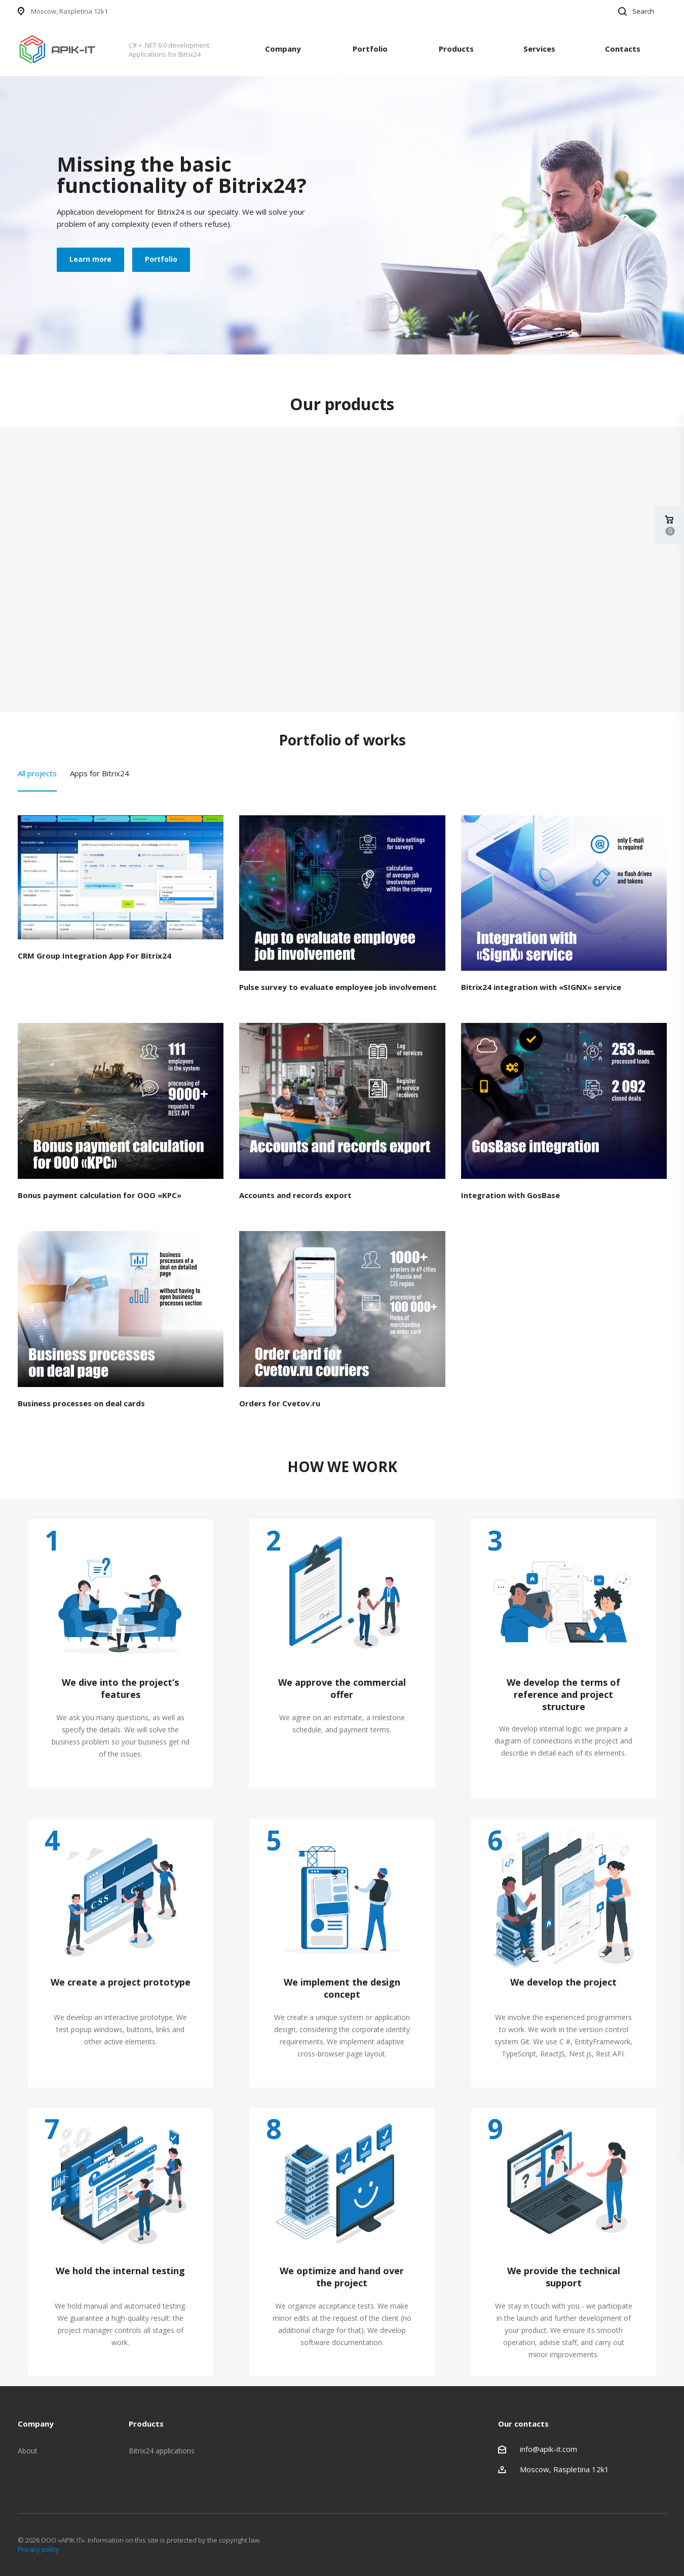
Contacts (622, 49)
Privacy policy (38, 2549)
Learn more (90, 259)
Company (283, 49)
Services (539, 49)
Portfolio (370, 49)
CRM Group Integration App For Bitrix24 (94, 955)
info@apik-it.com (548, 2449)
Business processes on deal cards (81, 1403)
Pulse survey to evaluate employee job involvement (338, 987)
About (27, 2450)
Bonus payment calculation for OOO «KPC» (99, 1195)
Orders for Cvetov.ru (279, 1403)
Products (456, 49)
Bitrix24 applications (162, 2450)
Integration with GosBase (510, 1195)
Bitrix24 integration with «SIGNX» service (541, 987)
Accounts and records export (295, 1195)
